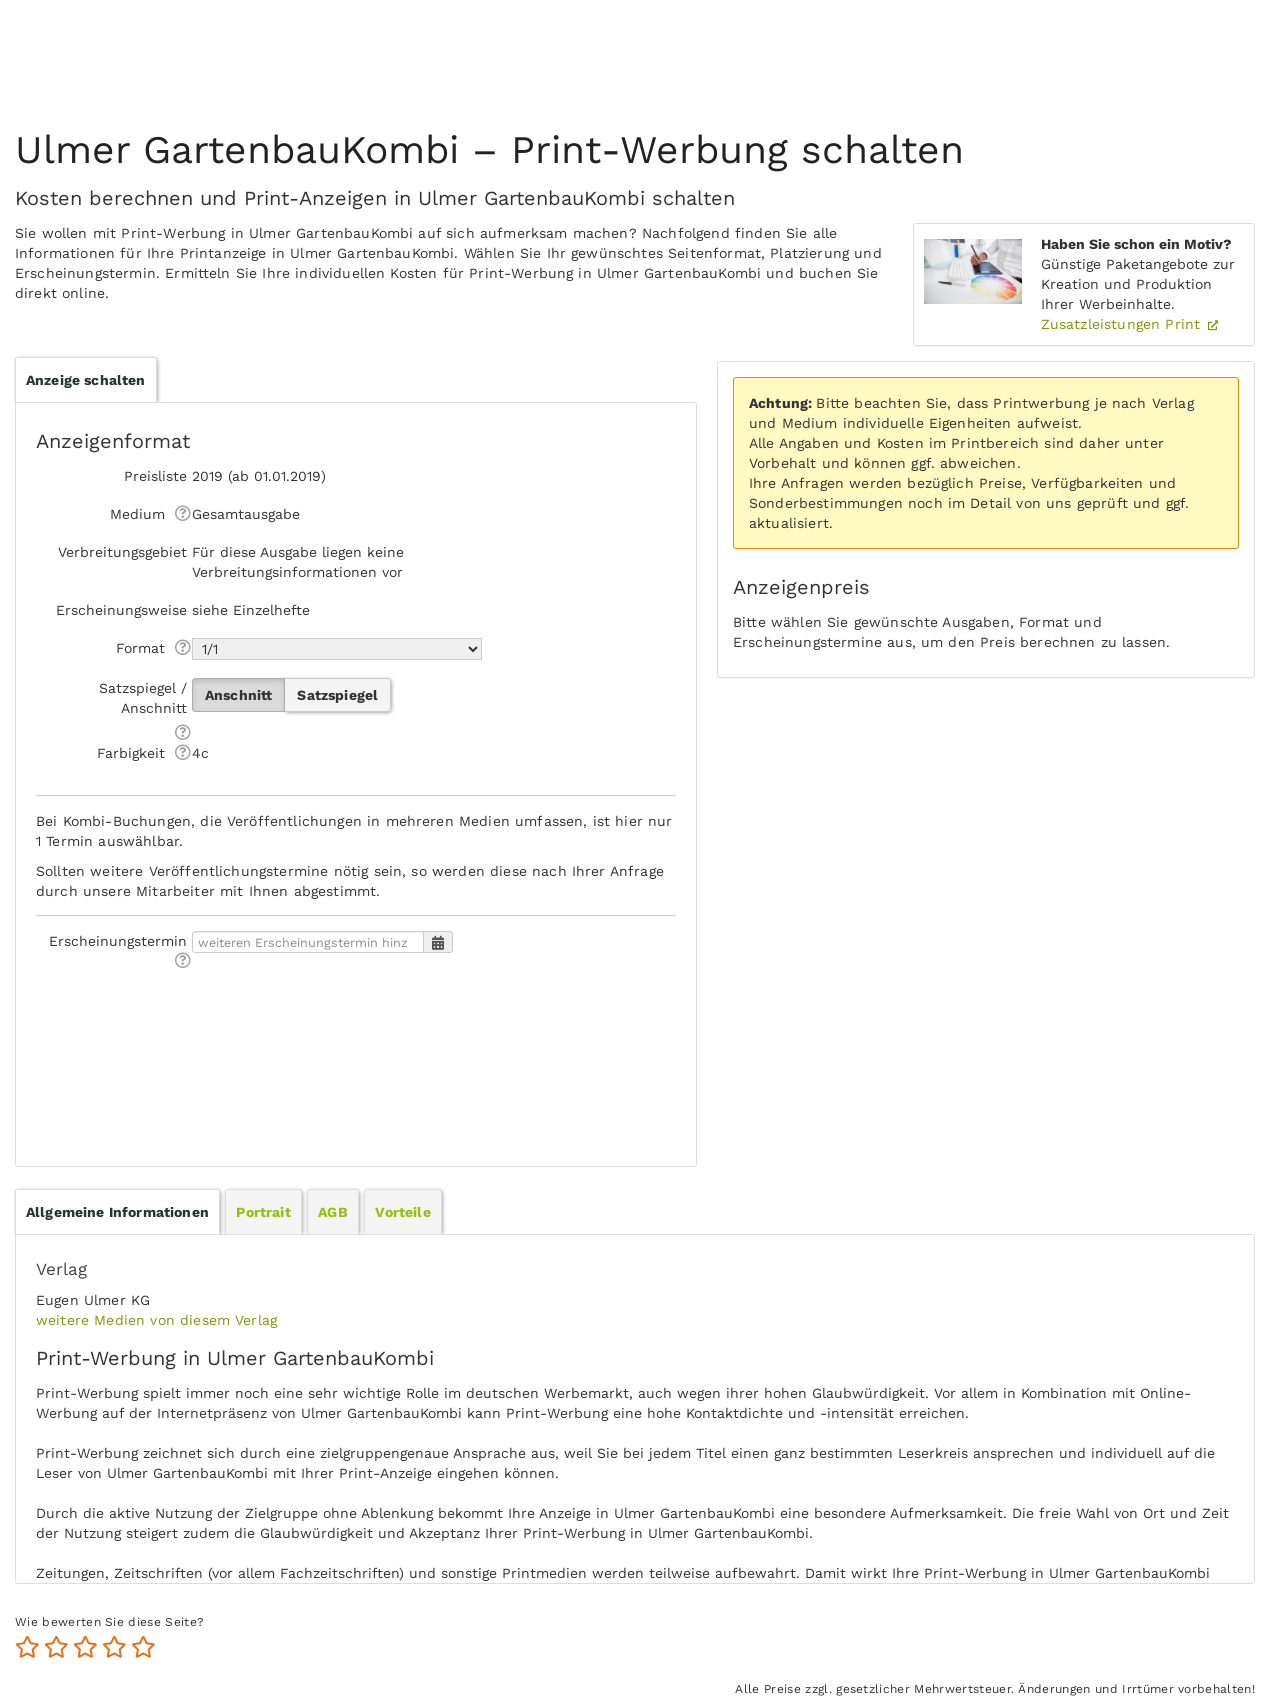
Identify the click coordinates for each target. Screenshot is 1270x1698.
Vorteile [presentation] (402, 1212)
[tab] (117, 1212)
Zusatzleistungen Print (1123, 324)
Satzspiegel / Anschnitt (143, 698)
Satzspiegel (337, 695)
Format (140, 648)
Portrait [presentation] (263, 1212)
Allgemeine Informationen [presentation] (117, 1212)
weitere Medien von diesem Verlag (156, 1320)
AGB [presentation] (332, 1212)
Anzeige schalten (86, 380)
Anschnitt (238, 695)
